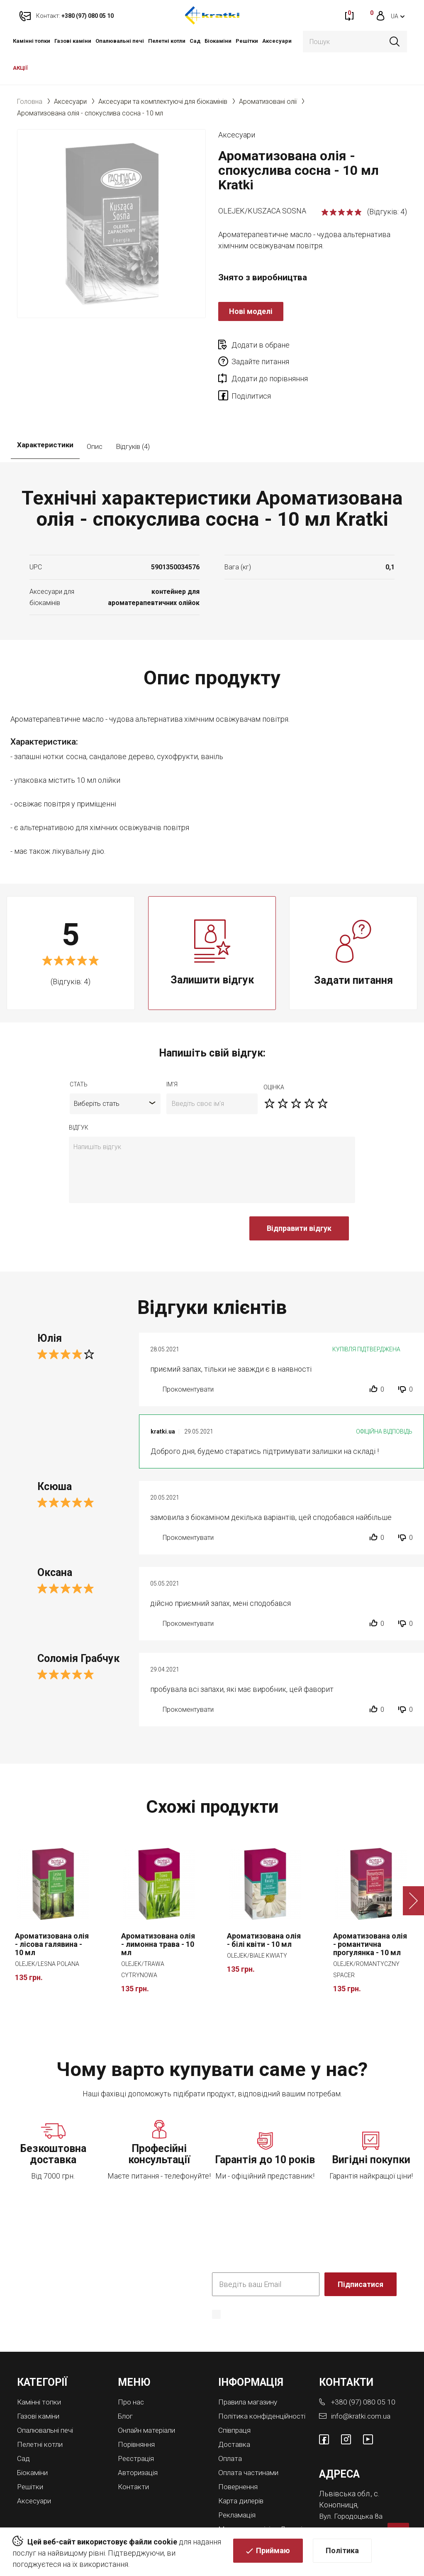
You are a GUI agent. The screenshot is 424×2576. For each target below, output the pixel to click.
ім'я (172, 1051)
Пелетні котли (166, 41)
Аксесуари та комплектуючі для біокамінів (162, 101)
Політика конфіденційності (254, 2293)
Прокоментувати (188, 1356)
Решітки (247, 41)
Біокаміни (218, 41)
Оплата (230, 2431)
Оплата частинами (249, 2445)
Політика (342, 2551)
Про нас (131, 2369)
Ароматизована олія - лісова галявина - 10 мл (52, 1911)
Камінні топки (31, 41)
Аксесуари (277, 41)
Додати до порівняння (269, 361)
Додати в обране (260, 345)
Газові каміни (72, 41)
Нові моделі (251, 311)
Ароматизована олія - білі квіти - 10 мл (264, 1907)
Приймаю (273, 2551)
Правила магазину (250, 2369)
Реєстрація (137, 2424)
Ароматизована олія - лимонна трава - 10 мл (158, 1911)
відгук (78, 1094)
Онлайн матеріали (148, 2396)
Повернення (239, 2459)
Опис (94, 413)
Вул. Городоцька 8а (352, 2482)
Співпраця (235, 2404)
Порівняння (138, 2410)
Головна (29, 101)
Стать (79, 1051)
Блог (126, 2383)
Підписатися (361, 2251)
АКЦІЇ (20, 68)
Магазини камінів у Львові (251, 2503)
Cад (195, 41)
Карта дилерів (242, 2472)
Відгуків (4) (133, 413)
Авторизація (139, 2438)
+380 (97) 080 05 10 (364, 2369)
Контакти (134, 2451)
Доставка (235, 2418)
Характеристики (45, 413)
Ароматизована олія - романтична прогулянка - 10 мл (370, 1911)
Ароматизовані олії (268, 101)
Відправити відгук (299, 1195)
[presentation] (132, 1200)
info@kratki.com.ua (361, 2383)
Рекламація (238, 2486)
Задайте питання (355, 345)
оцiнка (273, 1054)
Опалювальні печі (119, 41)
